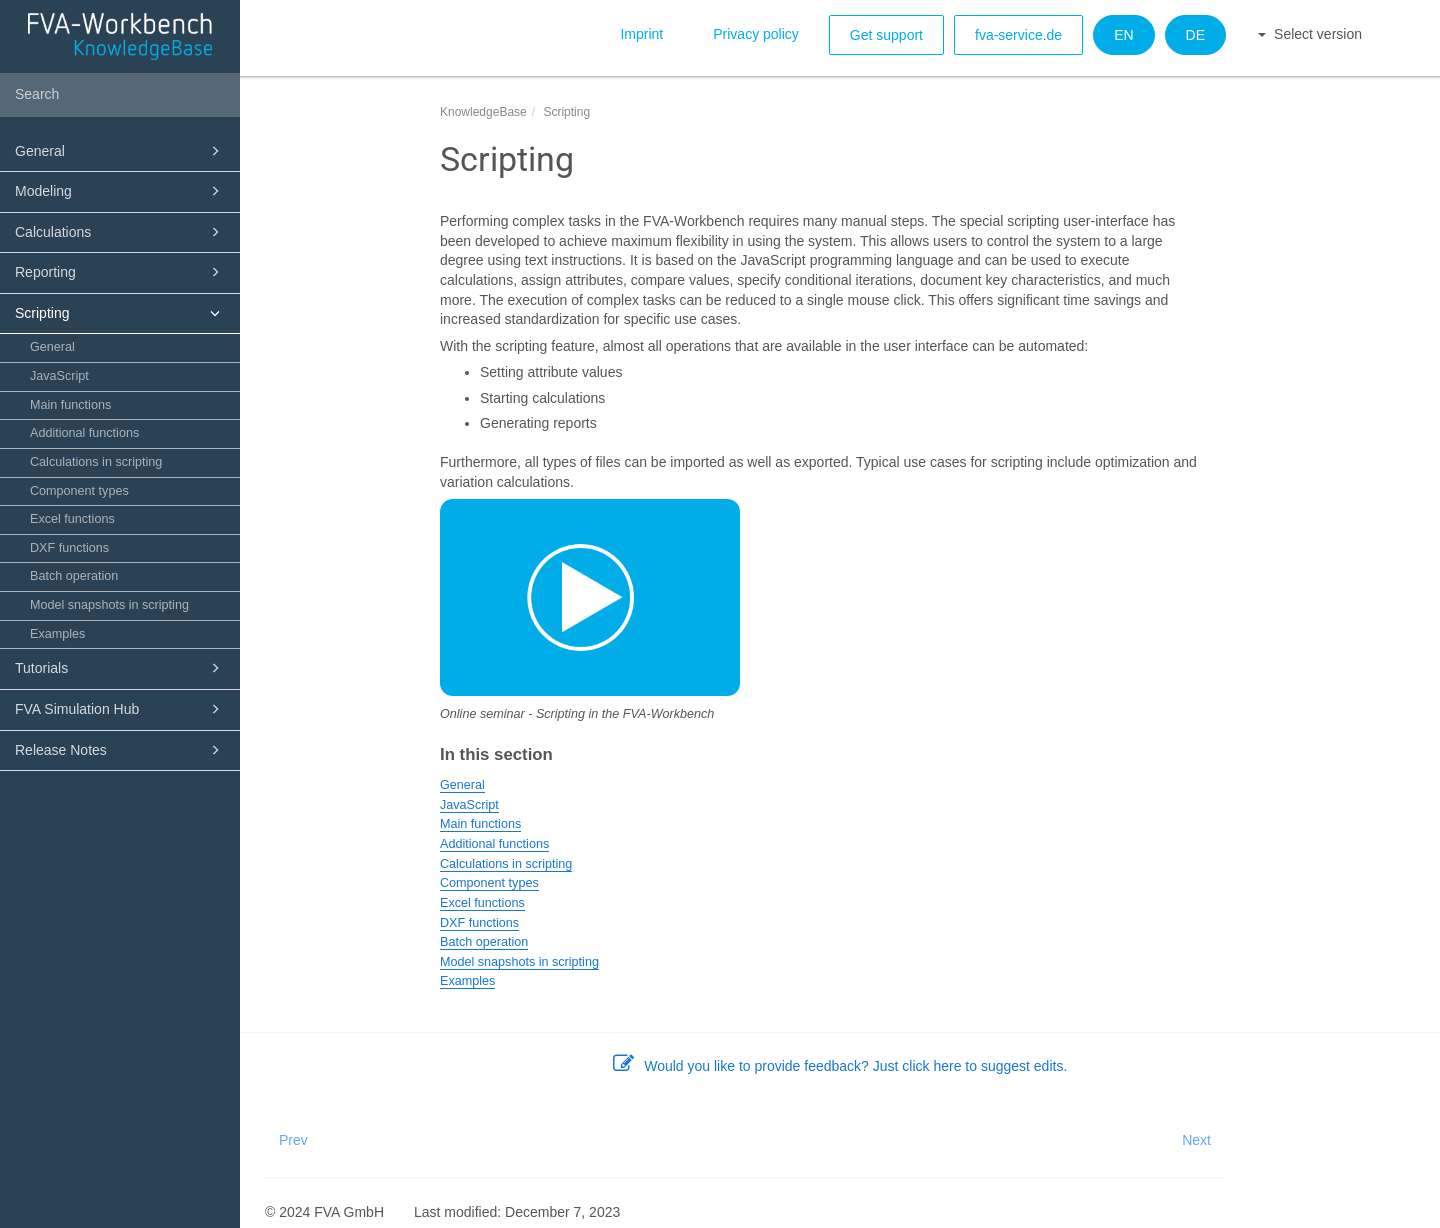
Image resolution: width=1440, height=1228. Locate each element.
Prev (293, 1140)
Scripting (120, 313)
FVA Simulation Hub (120, 709)
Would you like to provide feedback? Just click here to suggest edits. (840, 1066)
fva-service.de (1018, 35)
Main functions (70, 405)
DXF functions (69, 548)
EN (1123, 35)
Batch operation (74, 576)
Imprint (641, 34)
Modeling (120, 191)
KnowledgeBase (483, 112)
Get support (886, 35)
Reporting (120, 272)
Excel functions (72, 519)
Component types (79, 491)
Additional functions (84, 433)
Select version (1310, 34)
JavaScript (59, 376)
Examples (57, 634)
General (120, 151)
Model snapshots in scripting (109, 605)
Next (1196, 1140)
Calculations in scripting (96, 462)
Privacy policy (756, 34)
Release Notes (120, 750)
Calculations (120, 232)
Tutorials (120, 668)
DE (1195, 35)
